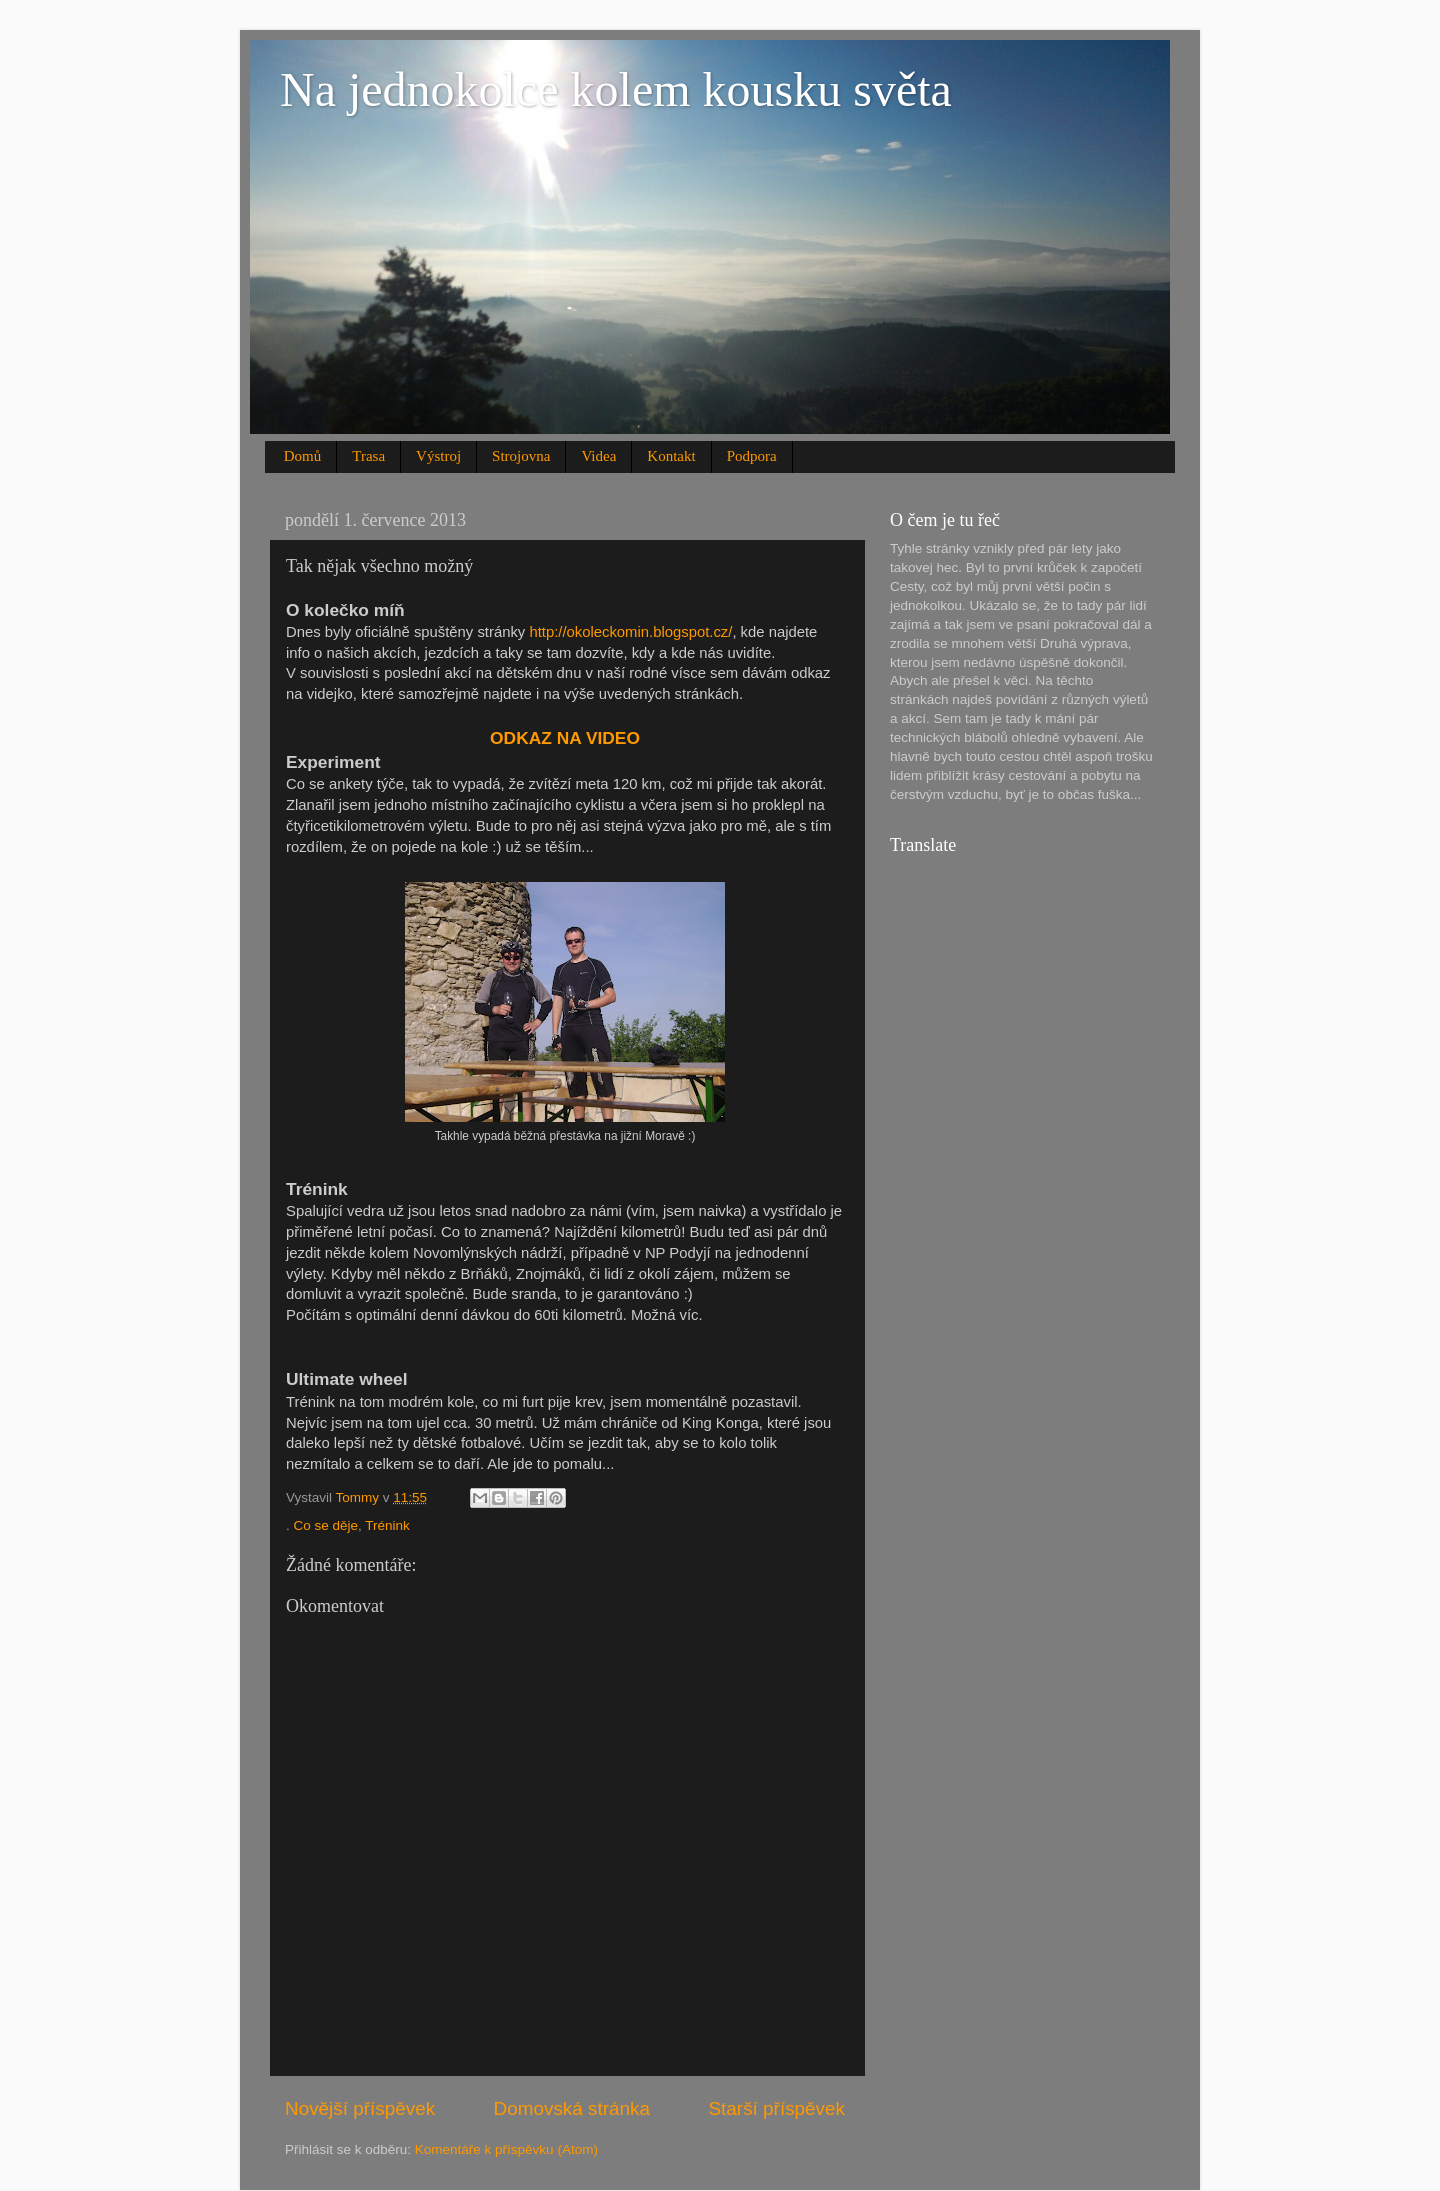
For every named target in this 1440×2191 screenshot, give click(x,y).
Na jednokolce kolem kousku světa (616, 89)
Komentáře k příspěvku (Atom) (506, 2149)
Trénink (387, 1525)
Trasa (368, 456)
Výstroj (438, 456)
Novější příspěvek (360, 2108)
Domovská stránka (572, 2108)
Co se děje (326, 1525)
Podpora (752, 456)
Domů (303, 456)
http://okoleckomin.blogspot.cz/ (630, 632)
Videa (598, 456)
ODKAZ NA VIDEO (565, 738)
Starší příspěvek (777, 2108)
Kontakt (671, 456)
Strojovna (521, 456)
